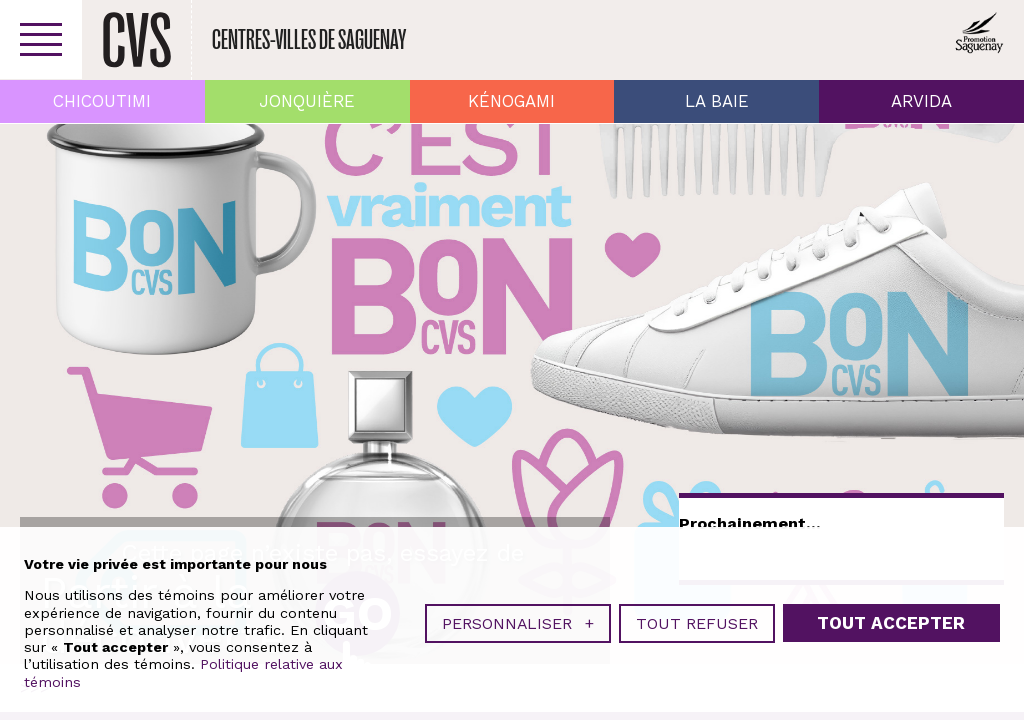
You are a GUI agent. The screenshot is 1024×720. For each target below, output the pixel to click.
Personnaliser (518, 623)
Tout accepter (891, 623)
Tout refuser (697, 623)
